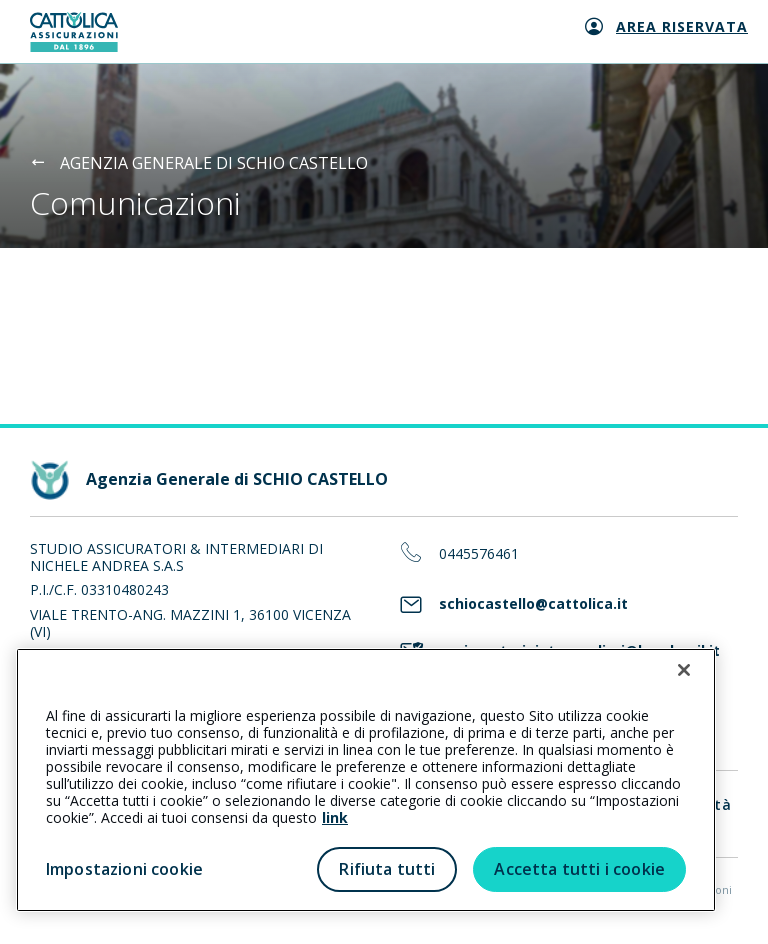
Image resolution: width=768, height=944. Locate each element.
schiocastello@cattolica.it (533, 604)
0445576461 (479, 554)
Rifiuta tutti (387, 869)
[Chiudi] (684, 670)
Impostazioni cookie (124, 869)
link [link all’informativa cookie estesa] (335, 817)
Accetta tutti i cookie (579, 869)
